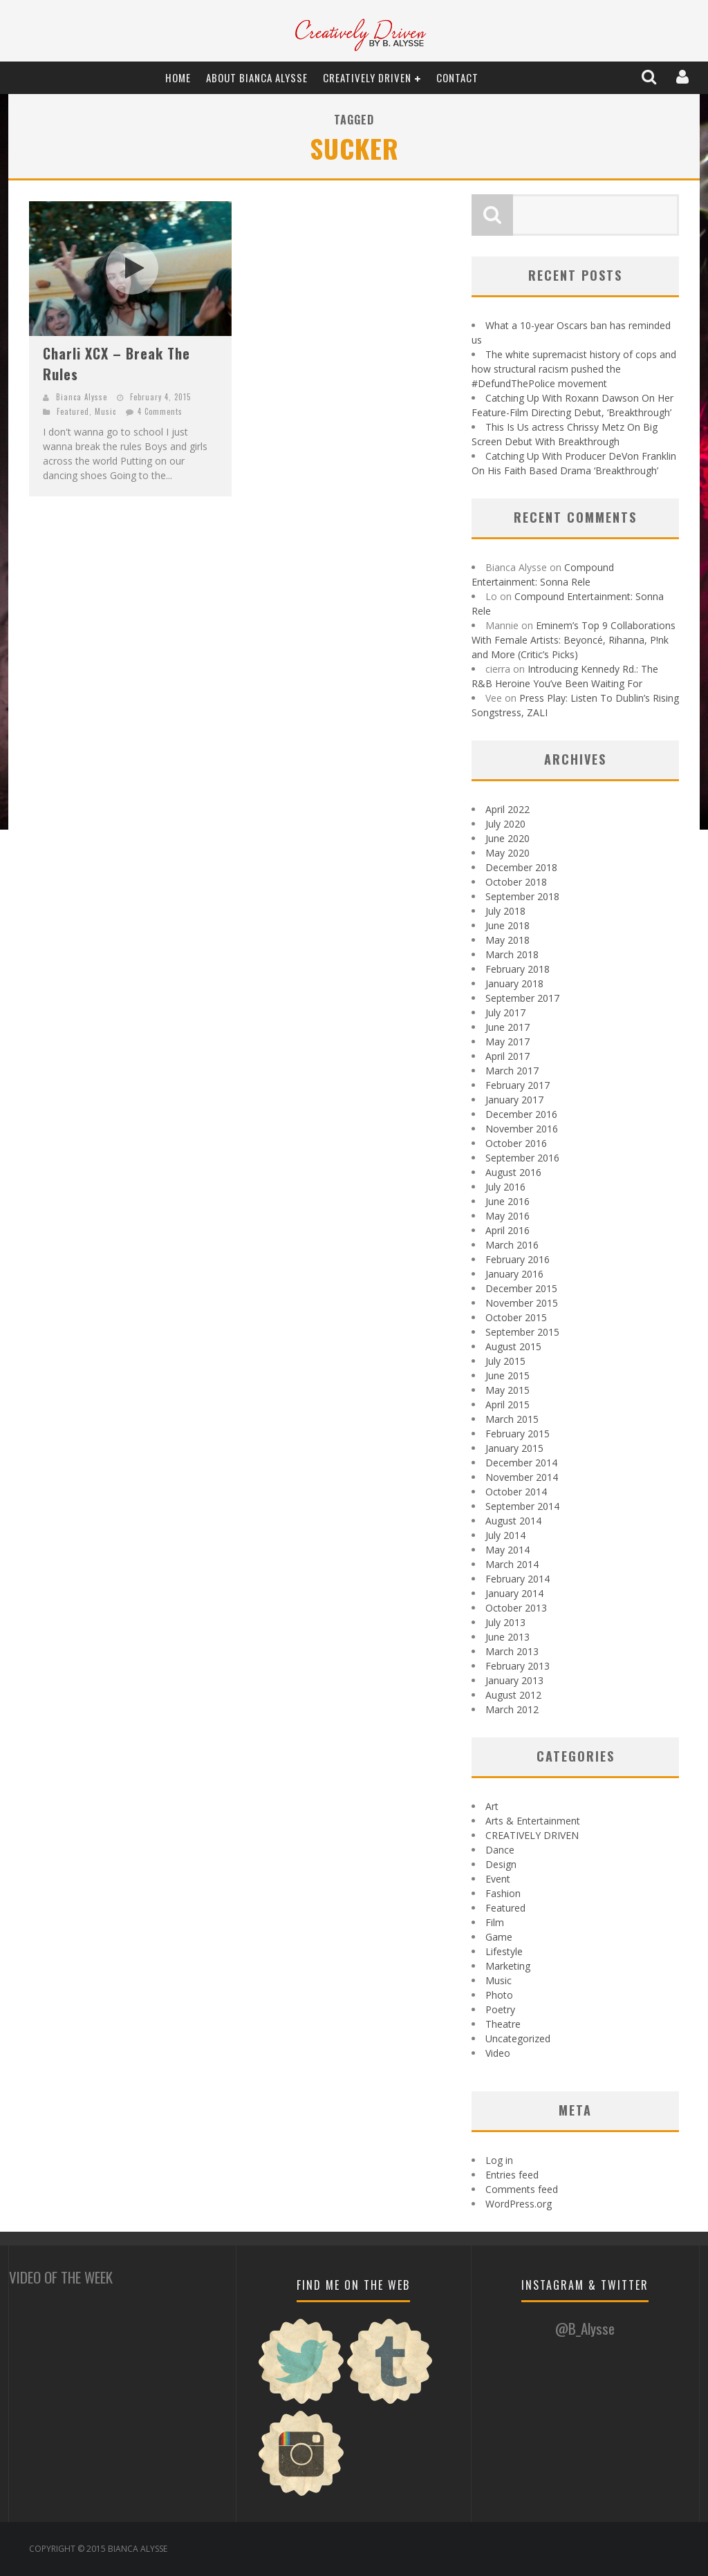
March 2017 (512, 1070)
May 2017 (507, 1041)
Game (498, 1936)
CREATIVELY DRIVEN (367, 77)
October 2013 (516, 1607)
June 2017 (507, 1027)
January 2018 (514, 983)
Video (497, 2053)
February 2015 (517, 1433)
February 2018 (517, 969)
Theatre (503, 2024)
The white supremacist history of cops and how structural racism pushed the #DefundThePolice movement (574, 369)
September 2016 (522, 1157)
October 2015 (516, 1317)
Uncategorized (517, 2038)
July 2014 (505, 1535)
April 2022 (507, 809)
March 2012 (512, 1709)
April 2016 (507, 1230)
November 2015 (521, 1302)
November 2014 (521, 1477)
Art (492, 1806)
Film (494, 1922)
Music (105, 411)
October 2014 (516, 1491)
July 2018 (505, 910)
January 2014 (514, 1593)
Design (500, 1864)
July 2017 (505, 1012)
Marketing (507, 1965)
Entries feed (512, 2174)
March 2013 (512, 1651)
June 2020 (507, 838)
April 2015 (507, 1404)
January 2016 (514, 1273)
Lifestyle (504, 1951)
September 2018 (522, 896)
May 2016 (507, 1215)
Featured (73, 411)
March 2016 (512, 1244)
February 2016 (517, 1259)
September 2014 (522, 1506)
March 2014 (512, 1564)
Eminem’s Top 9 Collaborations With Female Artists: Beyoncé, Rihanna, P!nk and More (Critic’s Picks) (574, 640)
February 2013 (517, 1665)
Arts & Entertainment (532, 1820)
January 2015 (514, 1448)
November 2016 (521, 1128)
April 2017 (507, 1056)
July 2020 (505, 823)
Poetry (500, 2009)
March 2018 (512, 954)
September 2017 (522, 998)
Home (178, 77)
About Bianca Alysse (257, 77)
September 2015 (522, 1331)
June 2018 (507, 925)
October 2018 (516, 881)
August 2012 (513, 1694)
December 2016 (521, 1114)
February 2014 (517, 1578)
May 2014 (507, 1549)
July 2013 (505, 1622)
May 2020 (507, 852)
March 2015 (512, 1419)
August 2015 (513, 1346)
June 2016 (507, 1201)
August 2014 (513, 1520)
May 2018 (507, 939)
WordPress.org (518, 2203)
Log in (499, 2160)
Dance (499, 1849)
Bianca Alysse (81, 396)
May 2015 (507, 1390)
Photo (499, 1994)
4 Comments (160, 411)
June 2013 (507, 1636)
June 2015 (507, 1375)
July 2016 (505, 1186)
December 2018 (521, 867)
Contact (457, 77)
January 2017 (514, 1099)
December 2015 (521, 1288)
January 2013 (514, 1680)
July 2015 (505, 1361)
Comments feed (521, 2189)
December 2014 (521, 1462)
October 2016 (516, 1143)
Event (497, 1878)
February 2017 (517, 1085)
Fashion (503, 1893)
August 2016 (513, 1172)
